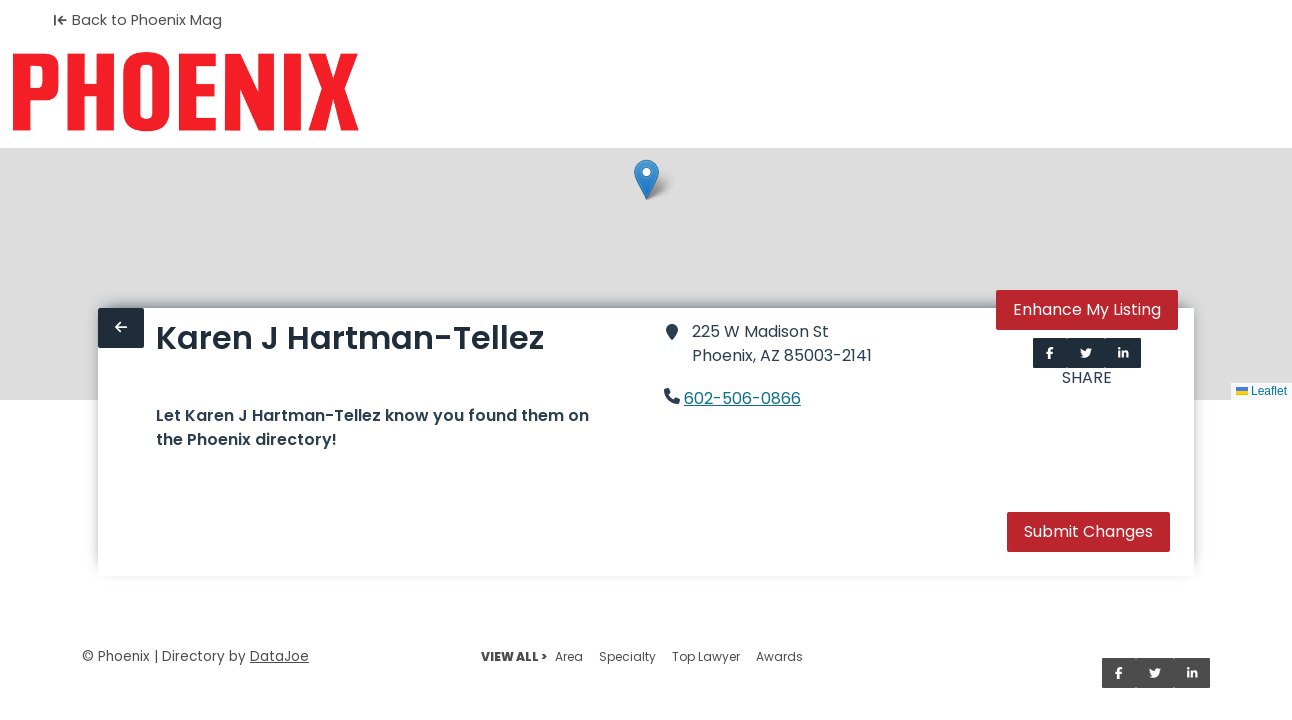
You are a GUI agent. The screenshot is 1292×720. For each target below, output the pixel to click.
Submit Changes (1088, 531)
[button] (646, 179)
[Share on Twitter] (1086, 353)
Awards (779, 656)
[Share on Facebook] (1050, 353)
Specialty (627, 656)
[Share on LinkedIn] (1123, 353)
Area (569, 656)
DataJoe (279, 656)
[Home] (185, 92)
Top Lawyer (706, 656)
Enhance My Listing (1087, 309)
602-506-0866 (742, 398)
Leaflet (1261, 391)
